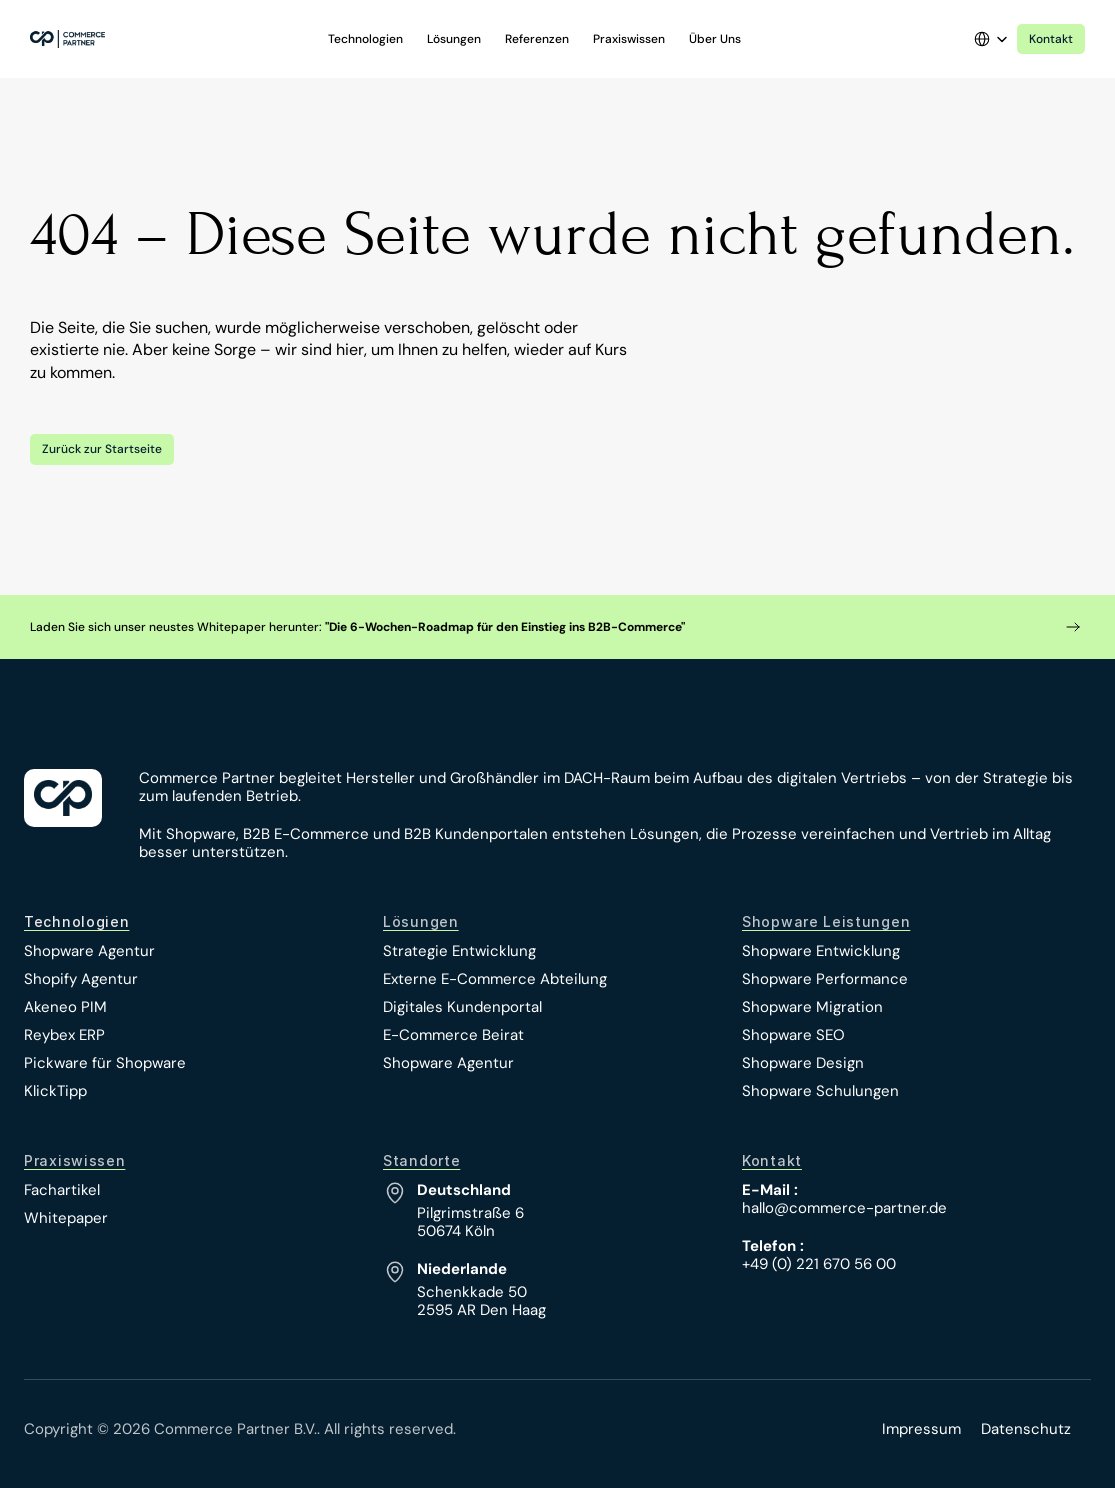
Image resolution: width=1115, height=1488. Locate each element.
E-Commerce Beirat (453, 1035)
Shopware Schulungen (820, 1091)
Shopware (201, 834)
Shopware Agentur (89, 951)
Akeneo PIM (65, 1007)
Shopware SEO (793, 1035)
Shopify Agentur (81, 979)
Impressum (921, 1429)
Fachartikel (62, 1190)
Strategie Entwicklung (459, 951)
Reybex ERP (64, 1035)
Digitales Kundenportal (462, 1007)
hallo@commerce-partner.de (844, 1208)
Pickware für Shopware (105, 1063)
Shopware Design (803, 1063)
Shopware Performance (825, 979)
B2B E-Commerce (306, 834)
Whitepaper (66, 1218)
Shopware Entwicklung (821, 951)
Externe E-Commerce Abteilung (495, 979)
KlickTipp (55, 1091)
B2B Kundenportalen (476, 834)
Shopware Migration (812, 1007)
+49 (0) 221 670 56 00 (819, 1264)
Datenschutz (1026, 1429)
